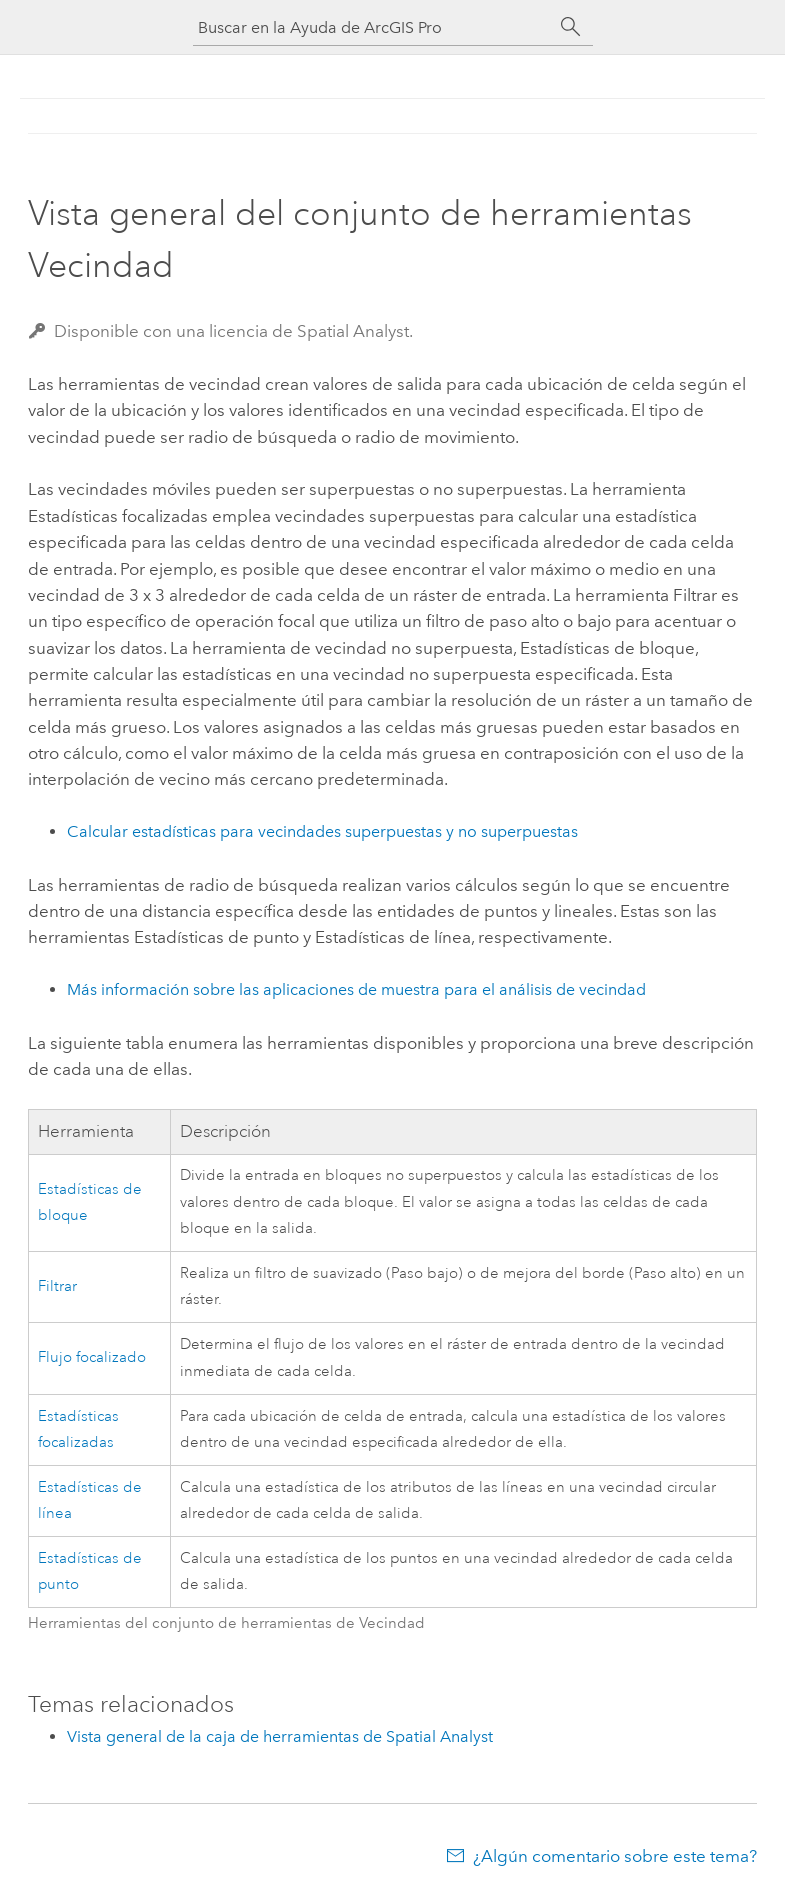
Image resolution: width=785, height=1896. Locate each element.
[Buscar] (571, 27)
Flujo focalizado (92, 1357)
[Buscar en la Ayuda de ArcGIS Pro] (373, 27)
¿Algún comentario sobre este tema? (615, 1856)
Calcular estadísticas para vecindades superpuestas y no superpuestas (322, 831)
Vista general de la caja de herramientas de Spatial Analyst (280, 1736)
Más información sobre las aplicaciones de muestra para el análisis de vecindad (356, 989)
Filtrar (57, 1286)
